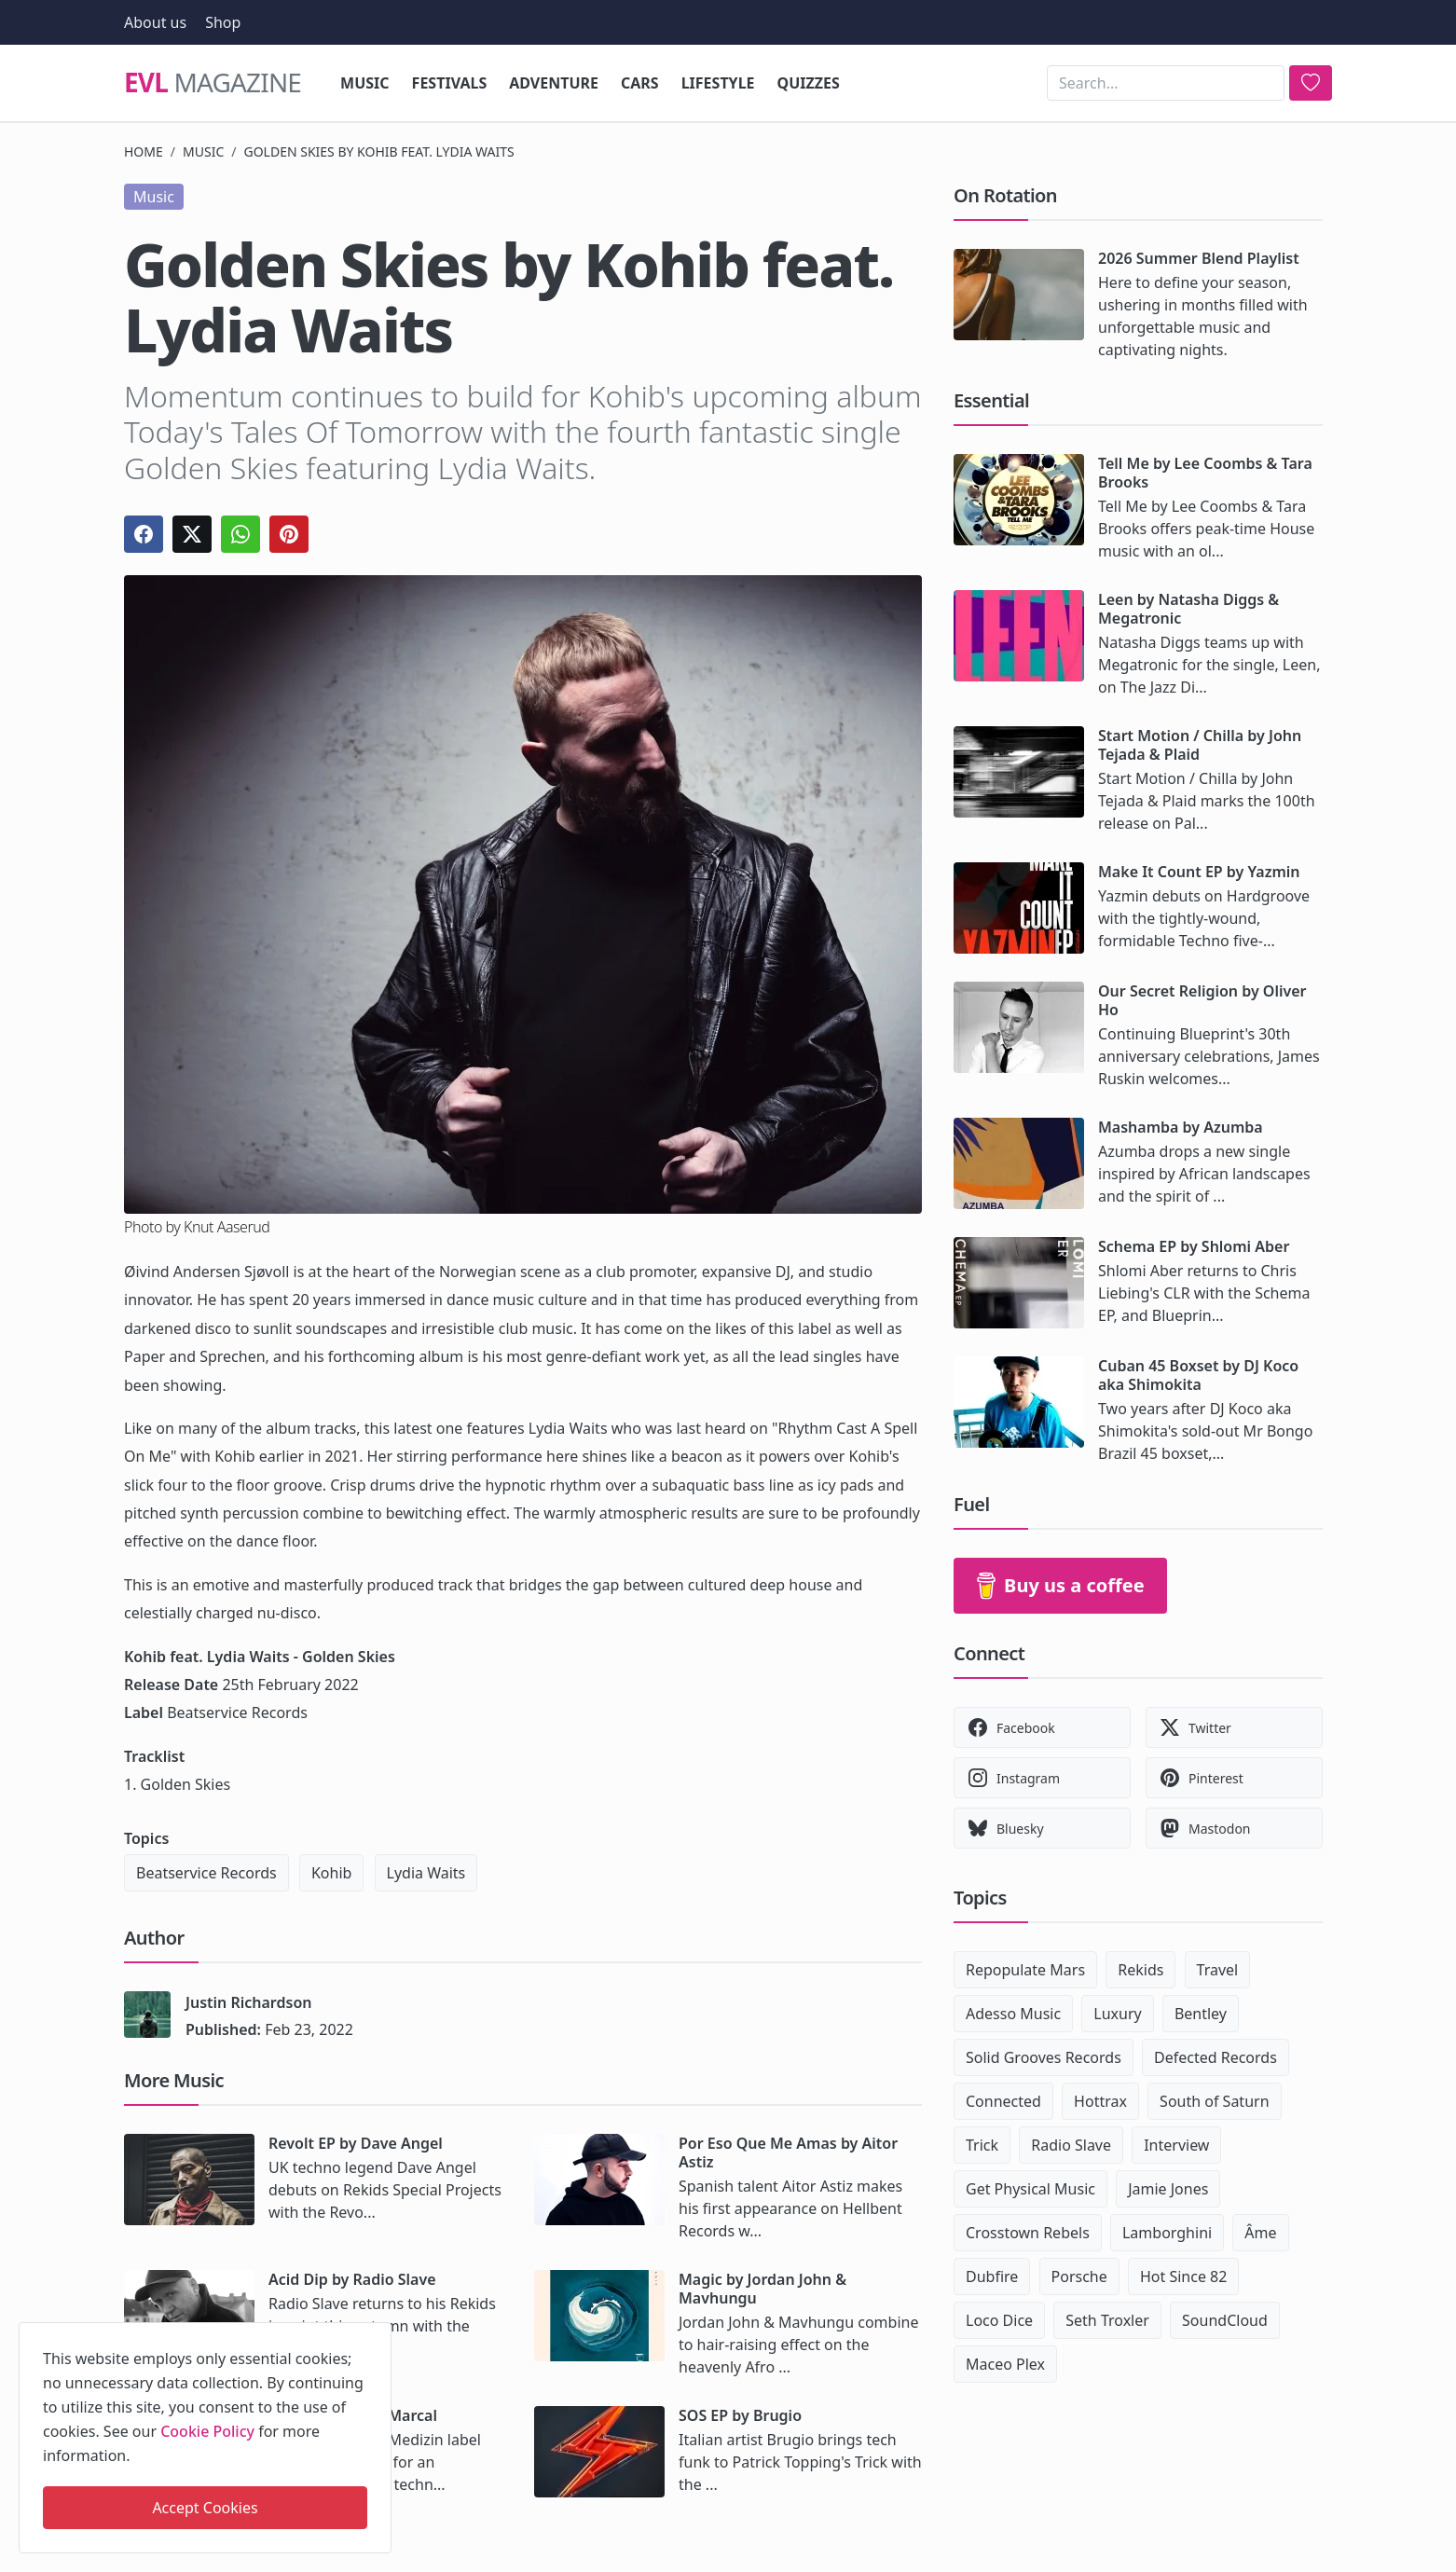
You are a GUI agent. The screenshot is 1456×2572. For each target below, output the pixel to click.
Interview (1176, 2145)
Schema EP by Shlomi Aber (1193, 1246)
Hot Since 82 (1183, 2276)
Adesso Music (1013, 2013)
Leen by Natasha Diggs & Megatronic (1188, 608)
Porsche (1079, 2276)
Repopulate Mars (1025, 1970)
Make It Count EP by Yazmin (1198, 871)
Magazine (212, 83)
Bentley (1200, 2013)
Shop (222, 22)
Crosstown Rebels (1028, 2232)
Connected (1003, 2101)
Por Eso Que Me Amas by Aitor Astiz (788, 2152)
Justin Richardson (248, 2002)
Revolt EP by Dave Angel (355, 2143)
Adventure (553, 83)
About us (155, 22)
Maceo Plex (1005, 2364)
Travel (1218, 1970)
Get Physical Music (1030, 2189)
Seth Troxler (1107, 2320)
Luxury (1117, 2013)
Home (143, 151)
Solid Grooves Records (1043, 2057)
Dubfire (992, 2276)
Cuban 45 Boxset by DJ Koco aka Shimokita (1198, 1375)
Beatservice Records (206, 1873)
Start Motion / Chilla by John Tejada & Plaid (1199, 744)
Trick (982, 2145)
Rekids (1140, 1970)
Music (365, 83)
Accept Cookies (204, 2507)
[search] (1310, 83)
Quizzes (808, 83)
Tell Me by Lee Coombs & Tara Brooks (1205, 472)
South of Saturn (1214, 2101)
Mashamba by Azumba (1180, 1127)
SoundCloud (1225, 2320)
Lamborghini (1167, 2232)
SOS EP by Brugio (740, 2415)
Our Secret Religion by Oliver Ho (1202, 1000)
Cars (640, 83)
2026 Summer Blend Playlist (1198, 258)
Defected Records (1215, 2057)
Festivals (450, 83)
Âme (1260, 2232)
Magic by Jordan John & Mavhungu (762, 2288)
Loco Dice (999, 2320)
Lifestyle (718, 83)
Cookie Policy (207, 2431)
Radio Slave (1071, 2145)
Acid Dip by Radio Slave (352, 2279)
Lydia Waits (426, 1873)
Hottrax (1100, 2101)
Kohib (331, 1873)
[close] (375, 2333)
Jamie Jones (1168, 2189)
